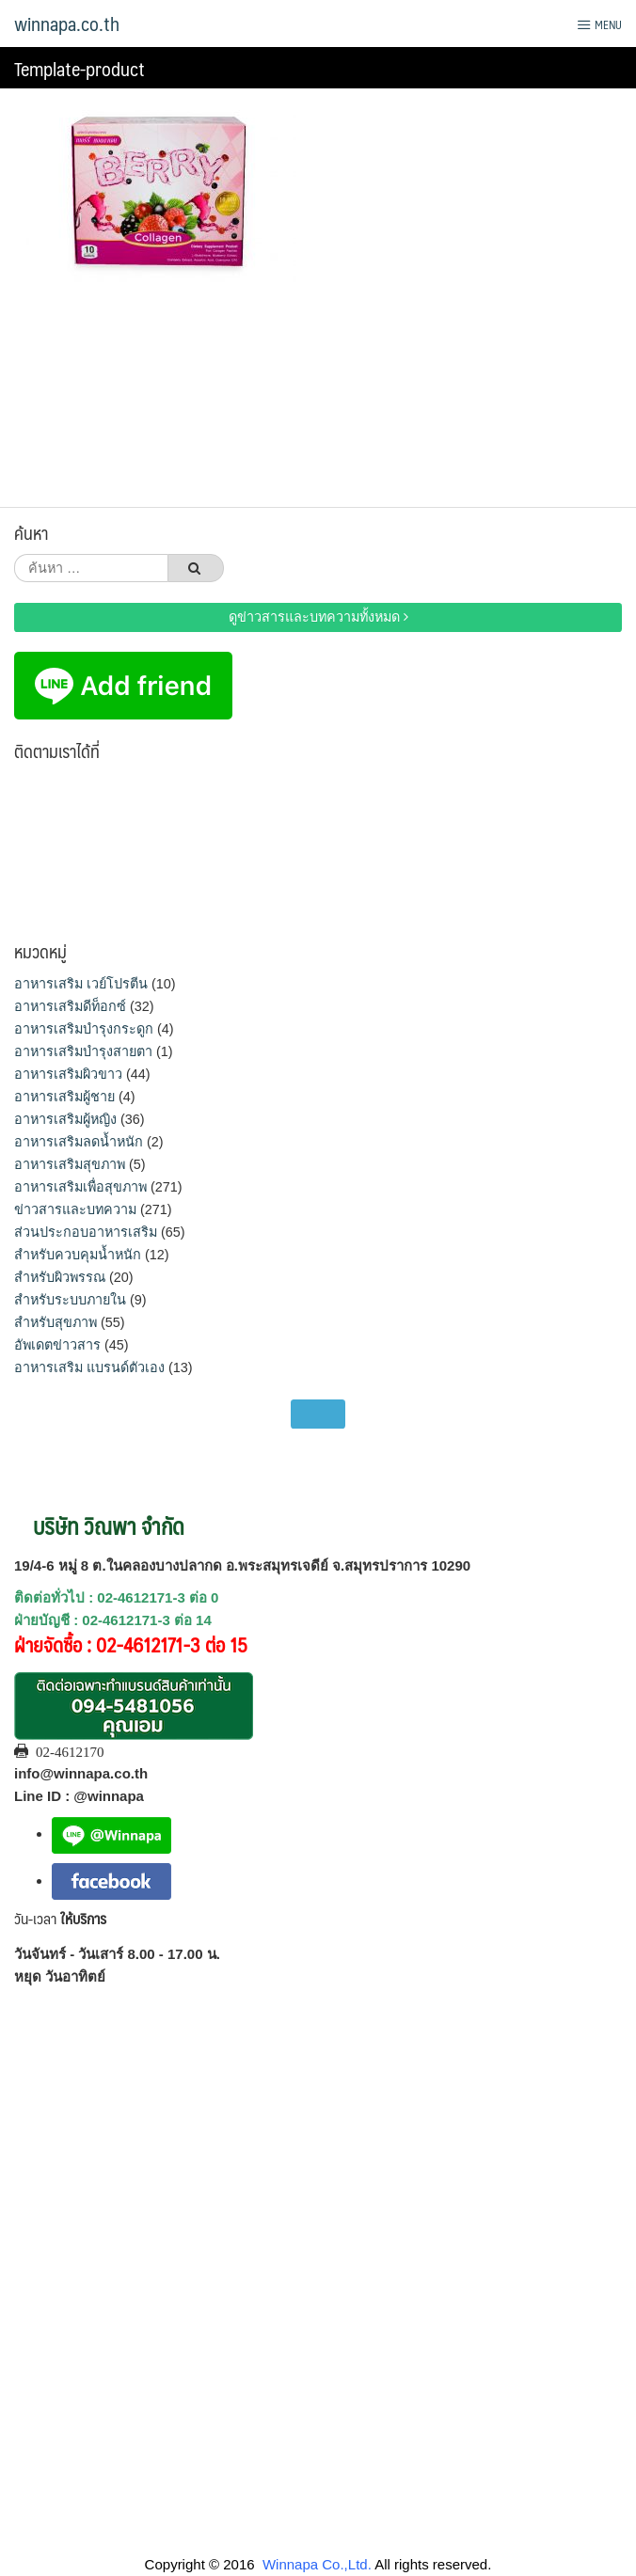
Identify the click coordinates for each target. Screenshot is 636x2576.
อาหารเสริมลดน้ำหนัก (78, 1141)
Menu (599, 24)
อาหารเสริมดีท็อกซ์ (70, 1006)
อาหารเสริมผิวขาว (68, 1074)
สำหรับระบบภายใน (70, 1299)
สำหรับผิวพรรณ (59, 1277)
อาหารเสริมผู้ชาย (64, 1096)
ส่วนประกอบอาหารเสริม (85, 1232)
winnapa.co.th (66, 24)
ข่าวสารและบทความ (75, 1209)
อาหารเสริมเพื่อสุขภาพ (80, 1186)
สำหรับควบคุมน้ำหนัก (77, 1254)
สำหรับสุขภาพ (55, 1322)
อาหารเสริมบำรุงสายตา (83, 1051)
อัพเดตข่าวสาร (57, 1344)
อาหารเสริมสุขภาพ (69, 1164)
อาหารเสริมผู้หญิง (65, 1119)
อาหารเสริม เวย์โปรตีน (81, 983)
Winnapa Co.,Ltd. (317, 2564)
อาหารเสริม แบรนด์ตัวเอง (89, 1367)
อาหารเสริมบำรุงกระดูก (83, 1028)
